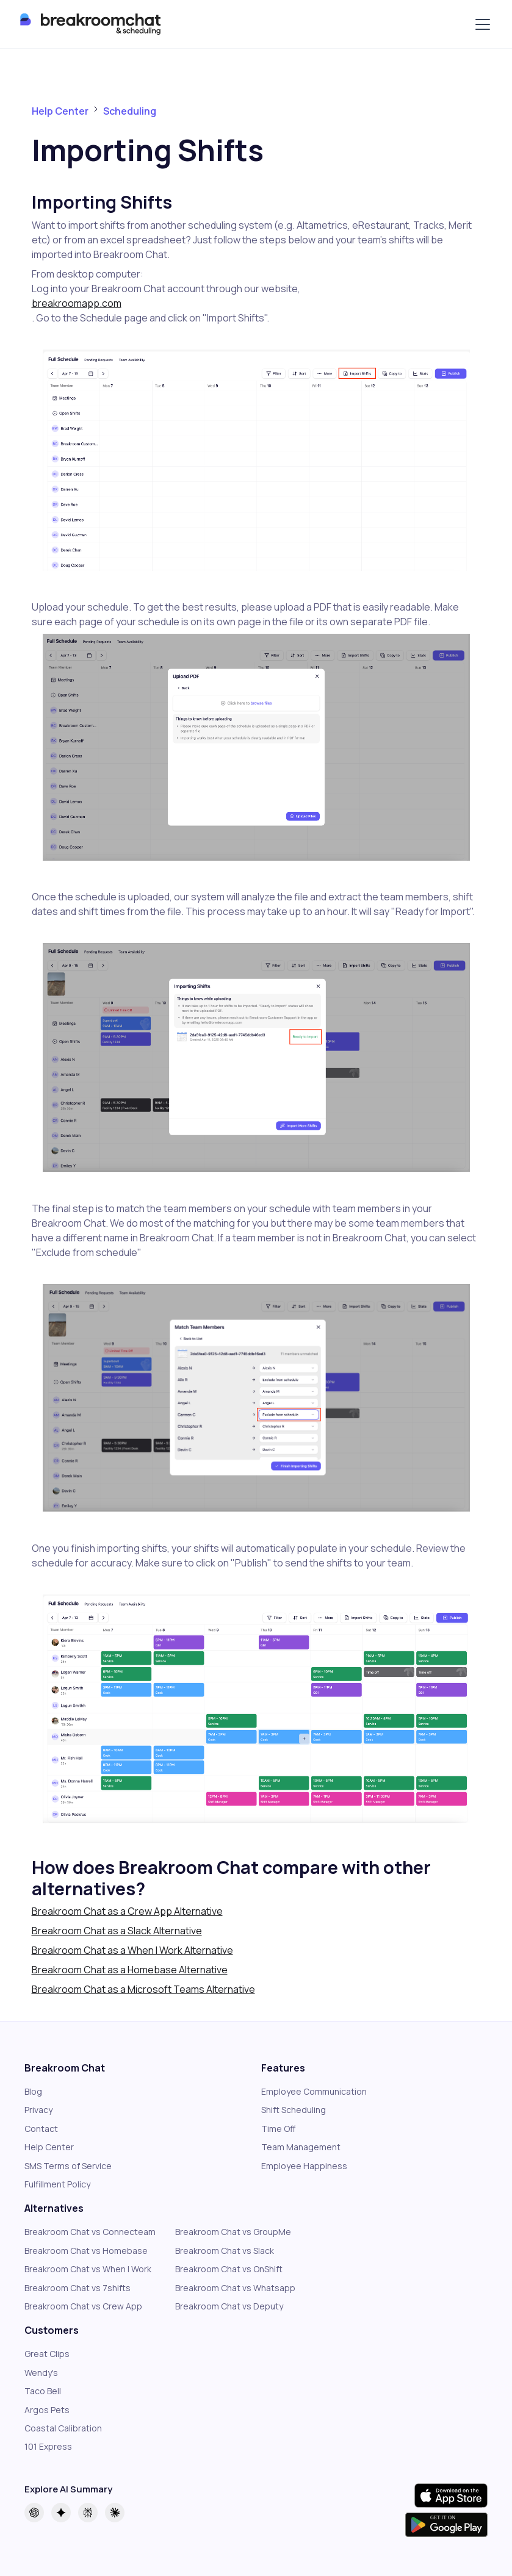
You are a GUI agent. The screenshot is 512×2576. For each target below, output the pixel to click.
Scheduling (129, 111)
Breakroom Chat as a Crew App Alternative (127, 1911)
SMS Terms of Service (68, 2166)
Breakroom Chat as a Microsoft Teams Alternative (143, 1989)
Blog (33, 2091)
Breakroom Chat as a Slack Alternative (117, 1930)
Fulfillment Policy (57, 2184)
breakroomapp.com (76, 303)
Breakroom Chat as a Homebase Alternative (130, 1969)
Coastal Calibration (63, 2428)
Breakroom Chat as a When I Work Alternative (132, 1950)
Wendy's (41, 2372)
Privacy (38, 2109)
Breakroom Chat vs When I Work (87, 2269)
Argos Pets (47, 2410)
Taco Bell (42, 2391)
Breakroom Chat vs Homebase (86, 2250)
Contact (41, 2128)
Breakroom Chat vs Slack (224, 2250)
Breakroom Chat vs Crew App (83, 2306)
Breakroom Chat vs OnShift (229, 2269)
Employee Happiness (304, 2166)
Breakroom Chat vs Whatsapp (235, 2288)
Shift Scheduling (293, 2109)
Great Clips (47, 2353)
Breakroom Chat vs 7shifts (77, 2288)
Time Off (278, 2128)
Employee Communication (314, 2091)
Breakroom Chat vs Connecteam (90, 2231)
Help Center (60, 111)
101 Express (48, 2446)
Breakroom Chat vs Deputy (229, 2306)
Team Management (301, 2147)
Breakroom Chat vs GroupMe (233, 2231)
